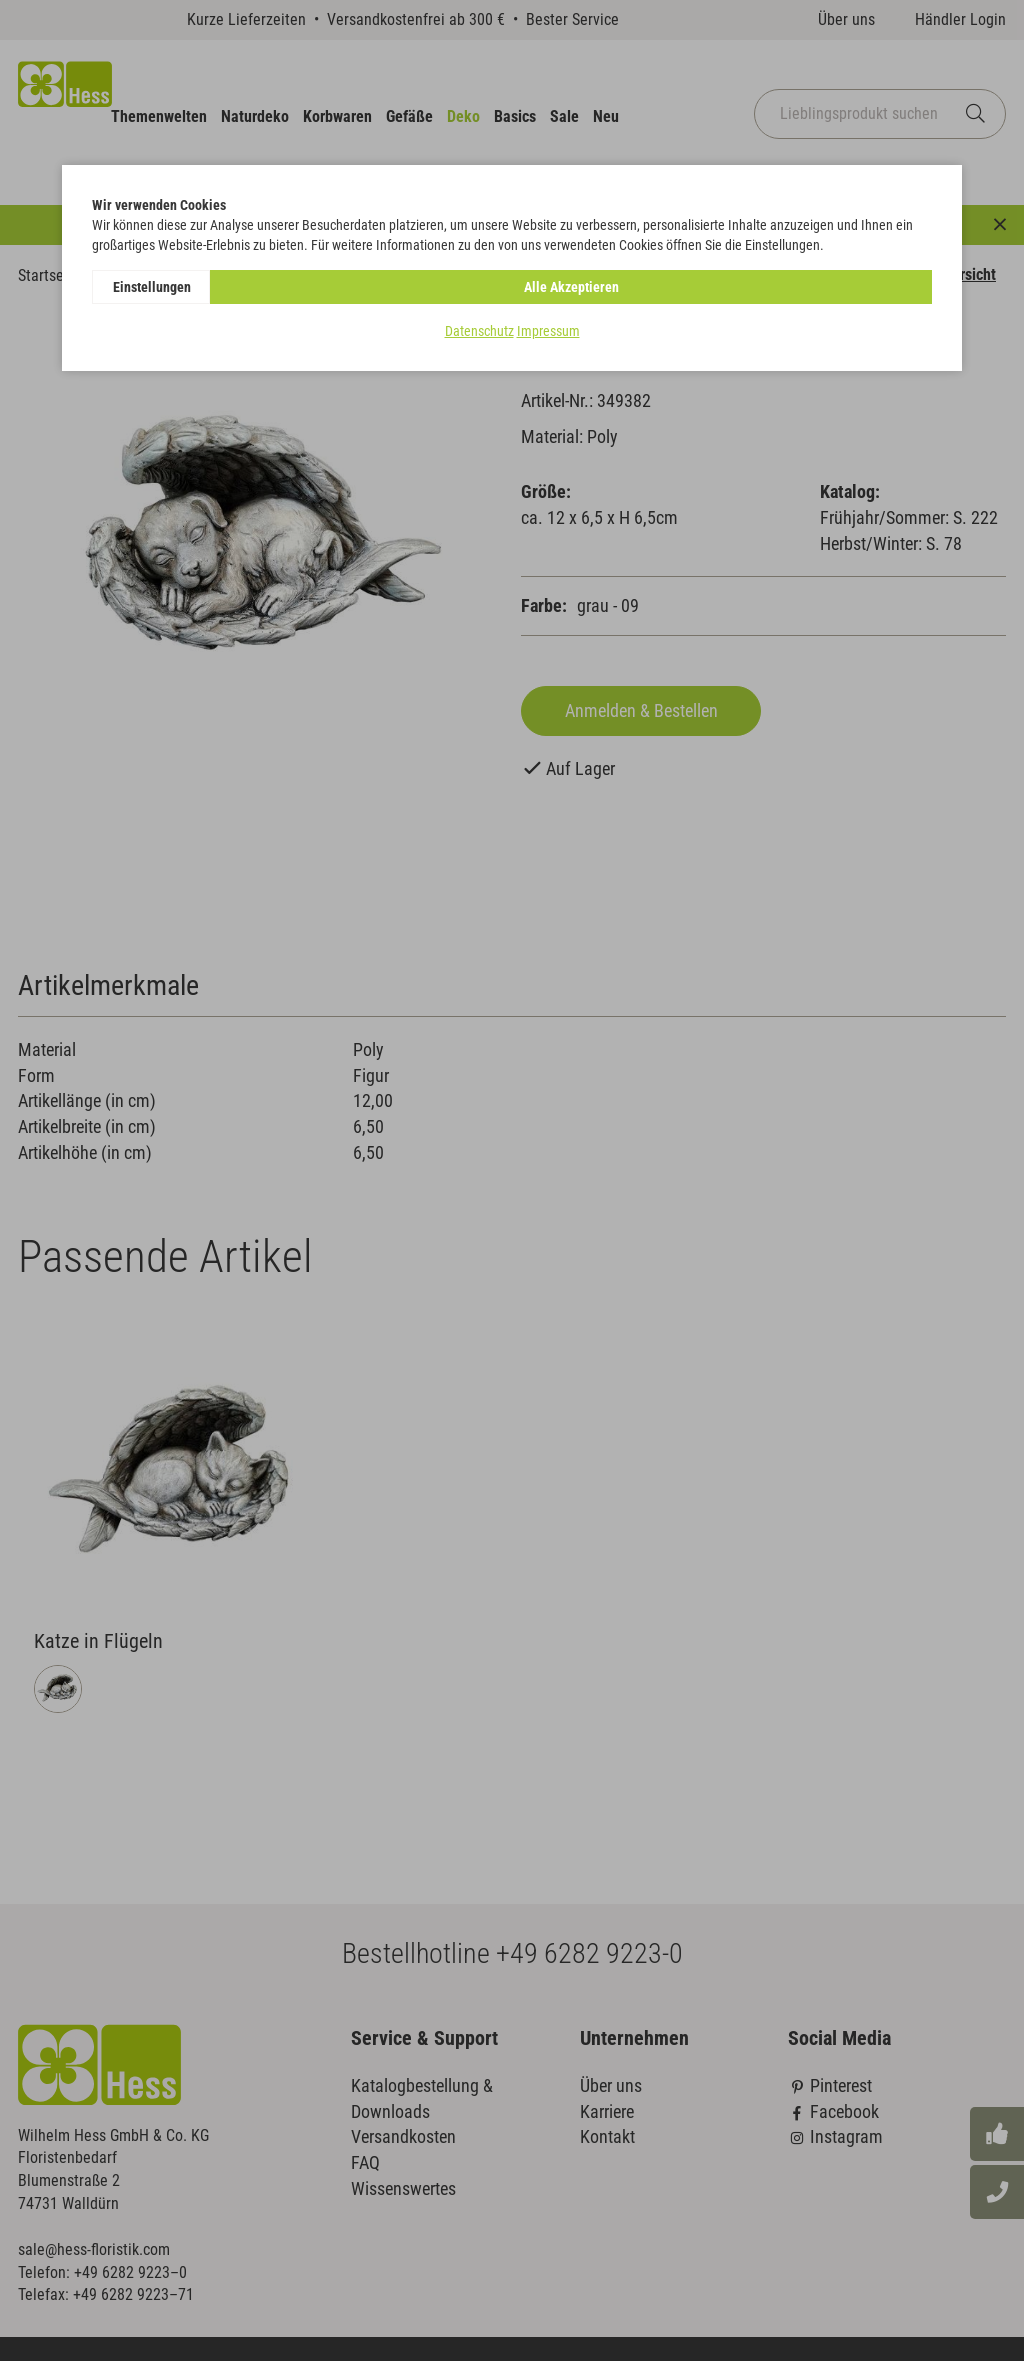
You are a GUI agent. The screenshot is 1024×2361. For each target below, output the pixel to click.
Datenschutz (479, 331)
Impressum (548, 331)
